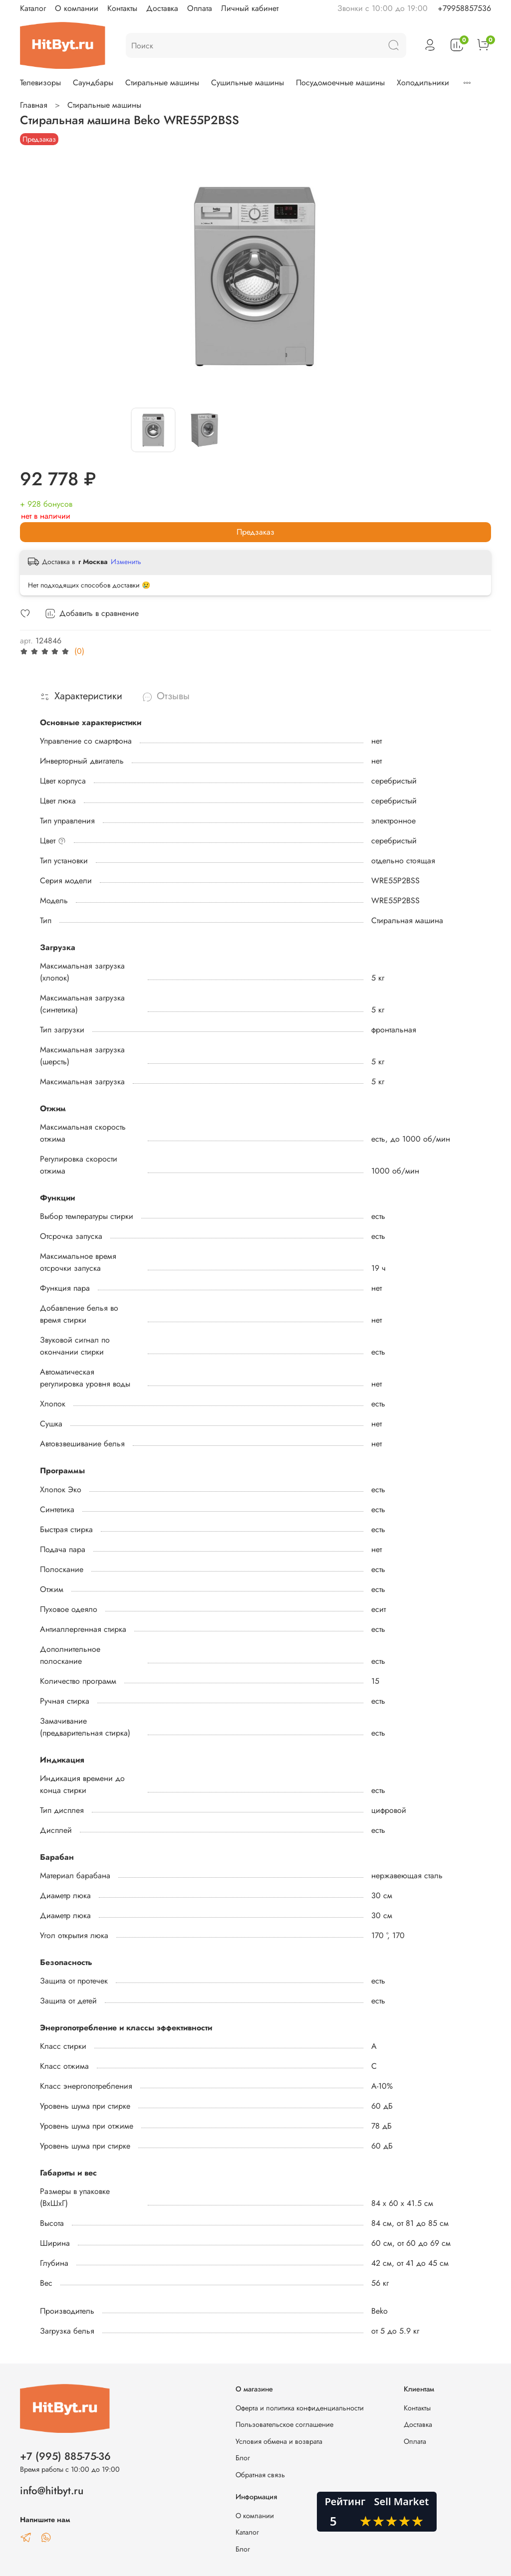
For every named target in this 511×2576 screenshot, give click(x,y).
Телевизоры (40, 82)
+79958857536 (464, 8)
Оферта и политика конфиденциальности (300, 2408)
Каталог (33, 8)
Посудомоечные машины (340, 82)
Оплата (199, 8)
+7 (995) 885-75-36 (65, 2456)
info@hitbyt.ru (51, 2490)
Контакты (122, 8)
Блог (243, 2458)
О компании (76, 8)
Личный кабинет (249, 8)
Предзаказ (255, 532)
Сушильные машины (247, 82)
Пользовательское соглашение (284, 2424)
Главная (33, 105)
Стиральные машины (162, 82)
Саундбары (93, 82)
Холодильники (423, 82)
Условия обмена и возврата (279, 2441)
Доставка (162, 8)
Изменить (126, 561)
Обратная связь (260, 2475)
